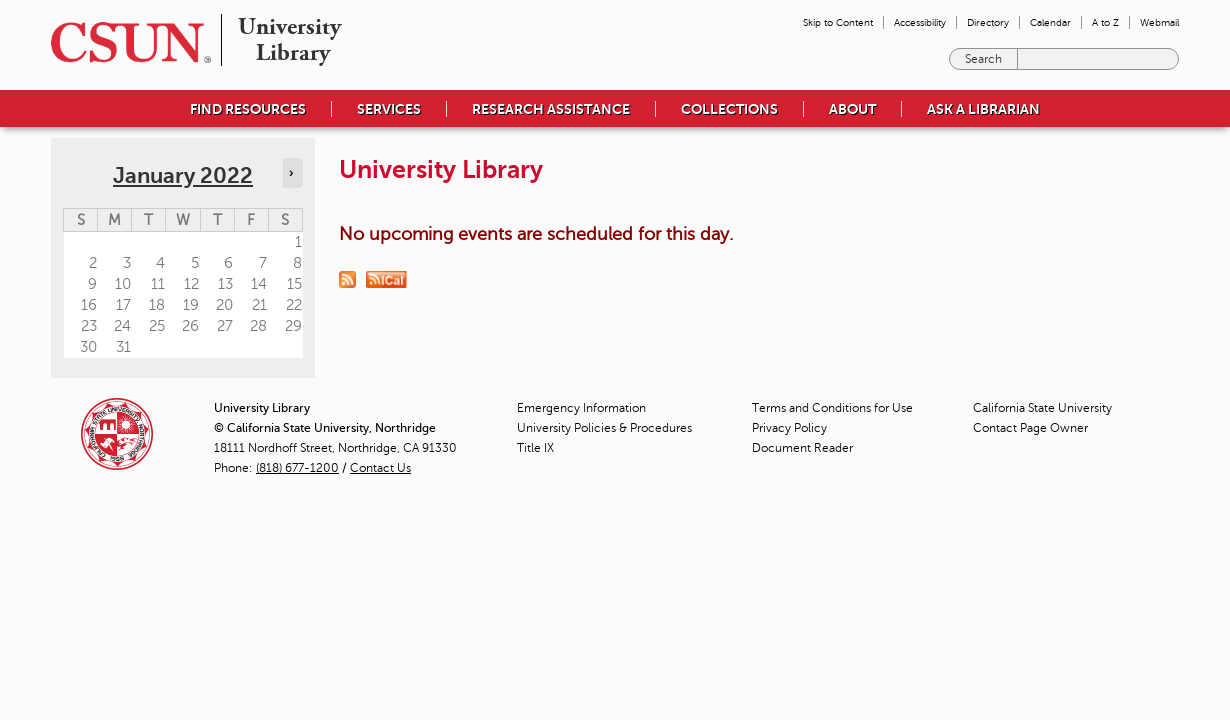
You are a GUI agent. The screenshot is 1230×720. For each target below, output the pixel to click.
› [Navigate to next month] (291, 173)
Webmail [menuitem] (1159, 22)
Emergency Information (581, 408)
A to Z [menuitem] (1105, 22)
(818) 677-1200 (297, 468)
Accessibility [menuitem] (920, 22)
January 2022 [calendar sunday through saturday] (183, 175)
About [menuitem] (852, 109)
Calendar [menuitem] (1050, 22)
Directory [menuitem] (988, 22)
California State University (1042, 408)
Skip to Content (838, 22)
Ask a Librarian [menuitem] (983, 109)
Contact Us (380, 468)
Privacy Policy (789, 428)
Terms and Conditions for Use (832, 408)
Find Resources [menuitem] (248, 109)
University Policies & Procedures (604, 428)
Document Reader (802, 448)
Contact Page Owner (1030, 428)
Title (535, 448)
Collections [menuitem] (729, 109)
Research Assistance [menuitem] (551, 109)
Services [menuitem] (389, 109)
